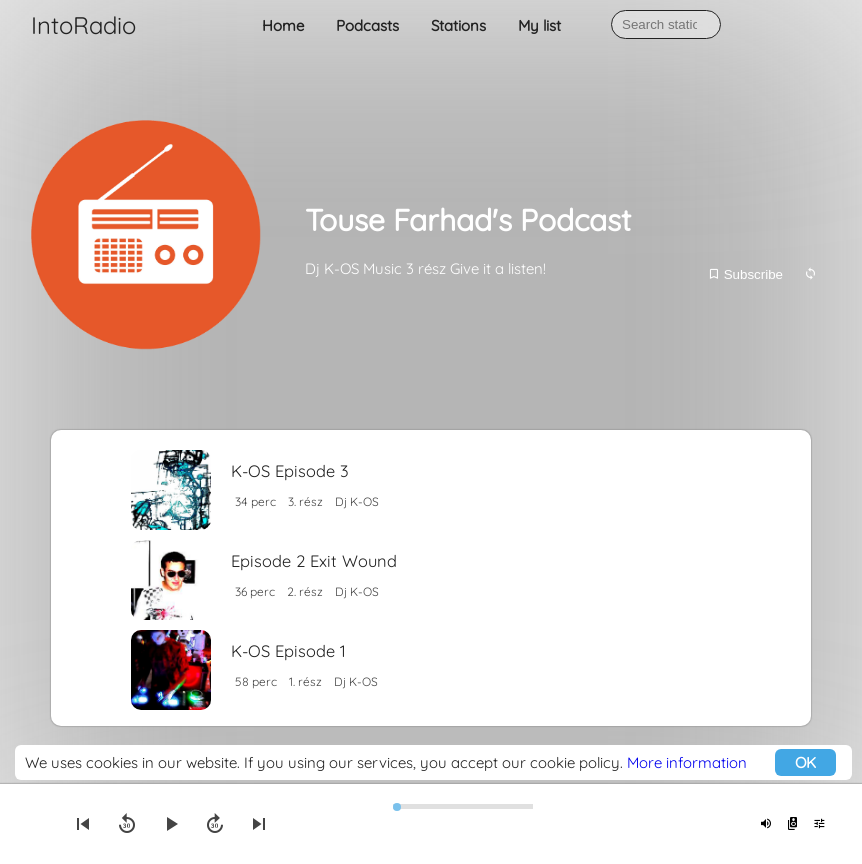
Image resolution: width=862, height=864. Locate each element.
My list (539, 25)
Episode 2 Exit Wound (314, 560)
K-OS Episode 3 (290, 470)
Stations (458, 25)
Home (283, 25)
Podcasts (367, 25)
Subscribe (745, 274)
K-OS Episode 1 (288, 650)
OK (805, 762)
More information (687, 762)
